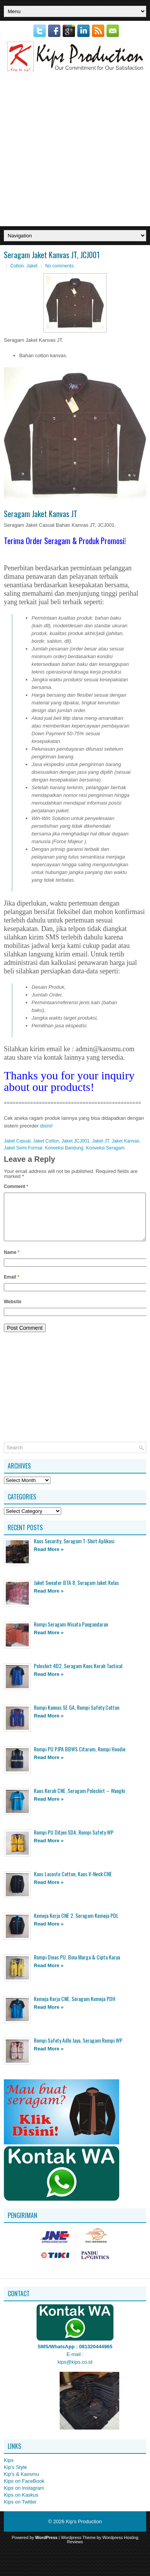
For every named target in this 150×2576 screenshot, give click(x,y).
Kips (8, 2469)
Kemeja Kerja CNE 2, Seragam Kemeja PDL (76, 1925)
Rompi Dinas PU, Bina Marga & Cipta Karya (77, 1966)
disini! (46, 1126)
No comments (59, 266)
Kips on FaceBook (24, 2490)
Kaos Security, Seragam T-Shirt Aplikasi (74, 1550)
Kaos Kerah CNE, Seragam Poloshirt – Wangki (79, 1800)
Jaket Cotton (46, 1141)
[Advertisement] (73, 149)
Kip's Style (15, 2476)
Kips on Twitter (20, 2511)
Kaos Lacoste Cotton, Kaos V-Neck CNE (73, 1883)
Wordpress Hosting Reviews (102, 2548)
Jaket (32, 266)
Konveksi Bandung (64, 1148)
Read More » (48, 1558)
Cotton (17, 266)
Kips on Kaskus (21, 2504)
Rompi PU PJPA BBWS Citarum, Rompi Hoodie (79, 1758)
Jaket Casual (17, 1141)
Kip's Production (84, 2531)
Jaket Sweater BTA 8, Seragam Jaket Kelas (76, 1592)
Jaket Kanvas (125, 1141)
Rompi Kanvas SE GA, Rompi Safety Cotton (76, 1716)
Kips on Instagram (24, 2497)
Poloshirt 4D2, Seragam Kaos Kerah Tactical (78, 1675)
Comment (16, 1186)
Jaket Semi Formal (23, 1148)
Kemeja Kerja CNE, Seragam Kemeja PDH (74, 2008)
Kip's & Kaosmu (21, 2483)
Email (11, 1286)
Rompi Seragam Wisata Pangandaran (71, 1633)
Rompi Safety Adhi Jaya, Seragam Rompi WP (78, 2049)
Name (12, 1261)
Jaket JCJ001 (76, 1141)
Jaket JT (100, 1141)
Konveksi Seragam (105, 1148)
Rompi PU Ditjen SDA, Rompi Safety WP (73, 1841)
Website (13, 1311)
